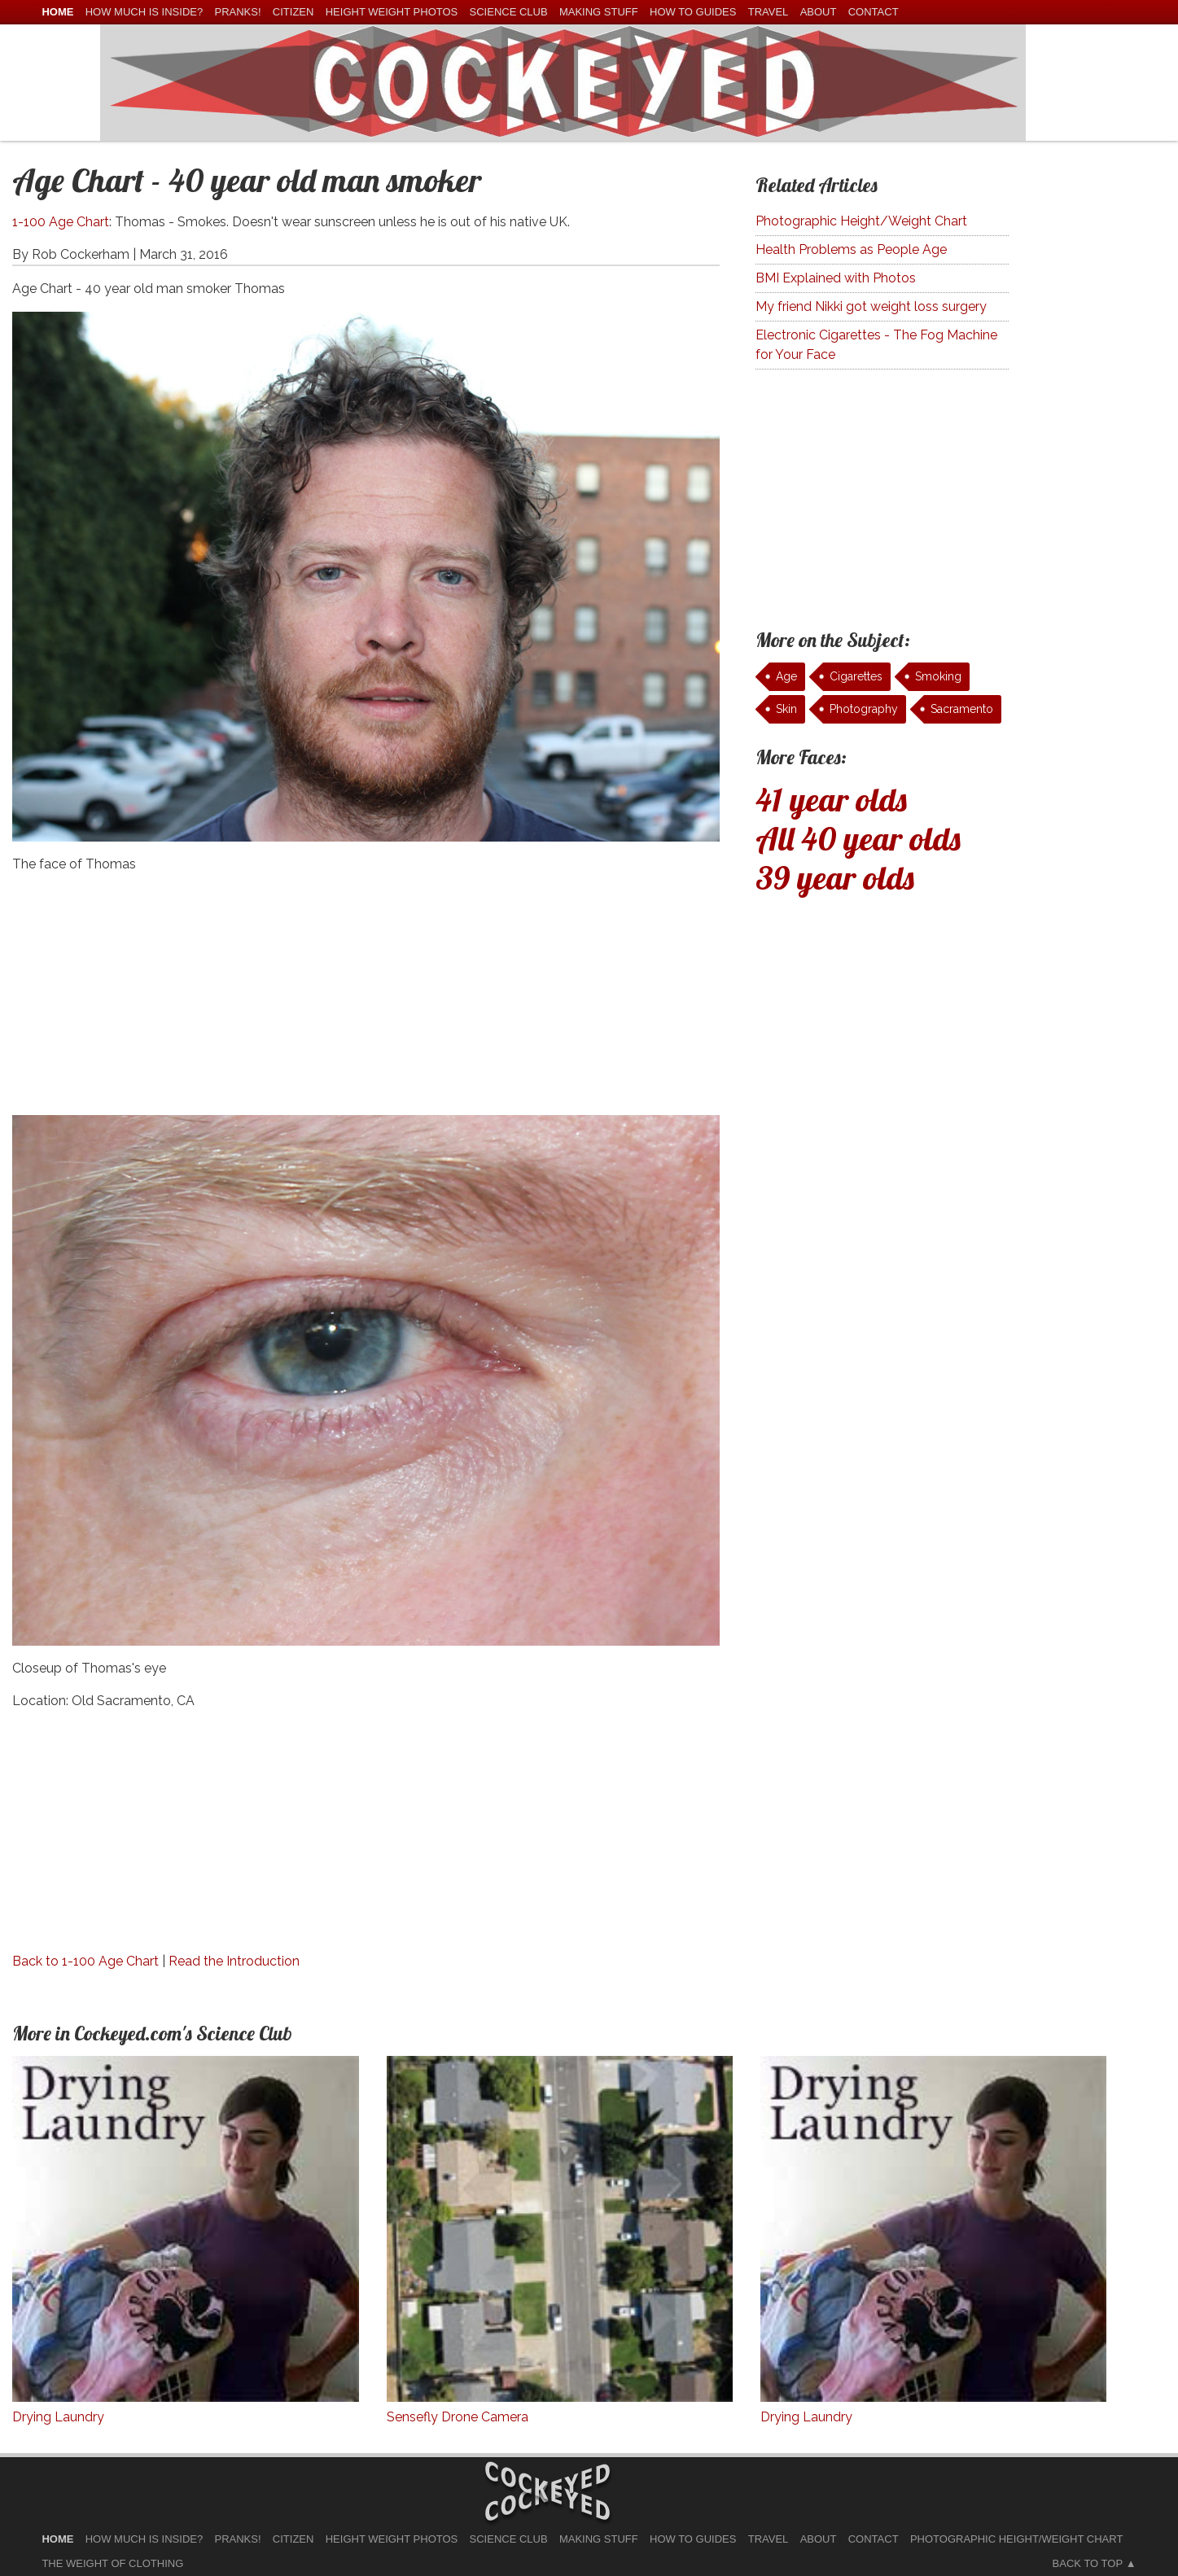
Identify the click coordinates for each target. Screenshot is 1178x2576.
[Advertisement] (366, 1001)
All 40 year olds (858, 838)
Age (786, 676)
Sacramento (962, 708)
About (818, 12)
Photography (864, 708)
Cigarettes (856, 676)
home (57, 12)
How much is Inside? (144, 12)
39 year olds (834, 877)
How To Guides (693, 12)
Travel (768, 12)
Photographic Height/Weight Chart (861, 221)
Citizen (293, 12)
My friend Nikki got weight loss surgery (871, 306)
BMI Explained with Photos (835, 278)
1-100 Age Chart (60, 222)
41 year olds (831, 799)
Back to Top (1088, 2563)
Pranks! (237, 12)
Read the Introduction (234, 1961)
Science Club (509, 12)
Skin (786, 708)
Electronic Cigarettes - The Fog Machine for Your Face (876, 344)
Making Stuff (598, 12)
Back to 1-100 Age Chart (85, 1961)
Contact (873, 12)
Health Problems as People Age (851, 249)
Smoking (938, 676)
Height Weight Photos (392, 12)
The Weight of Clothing (112, 2563)
